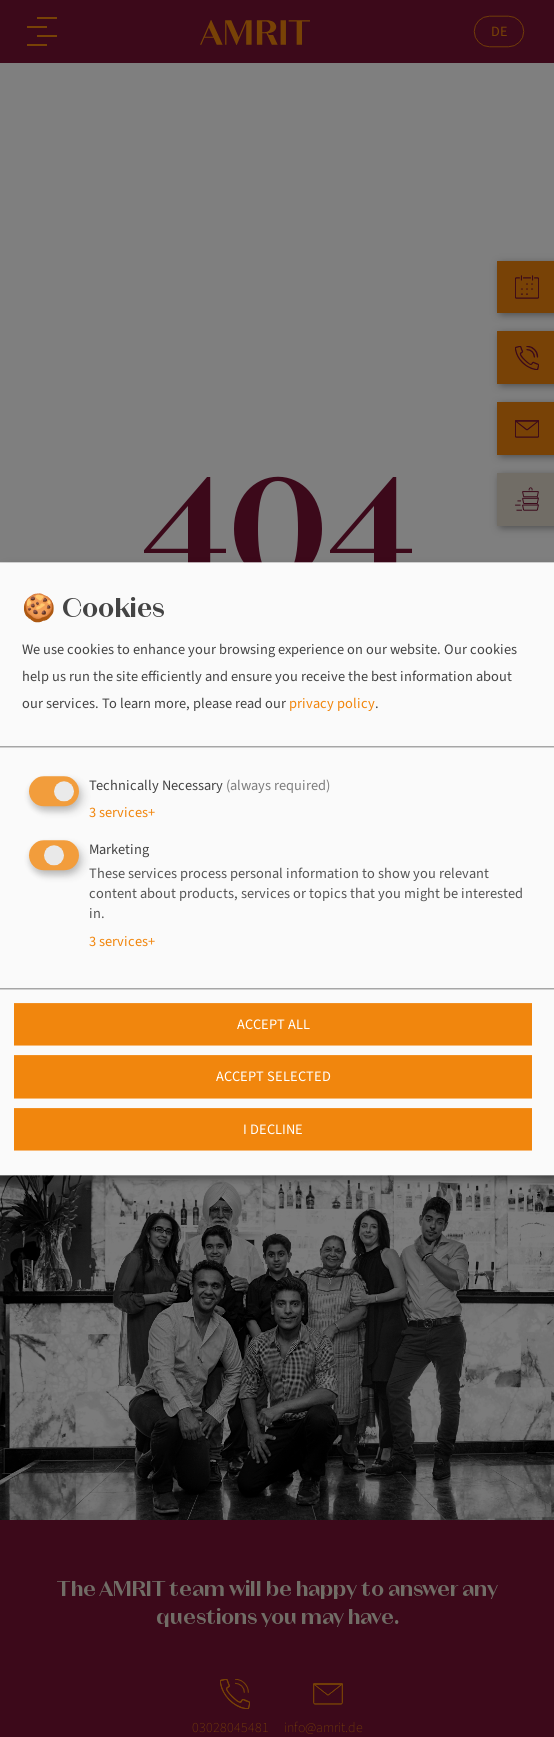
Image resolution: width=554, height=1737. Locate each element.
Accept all (273, 1024)
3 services (122, 812)
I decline (273, 1129)
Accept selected (273, 1077)
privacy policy (332, 704)
